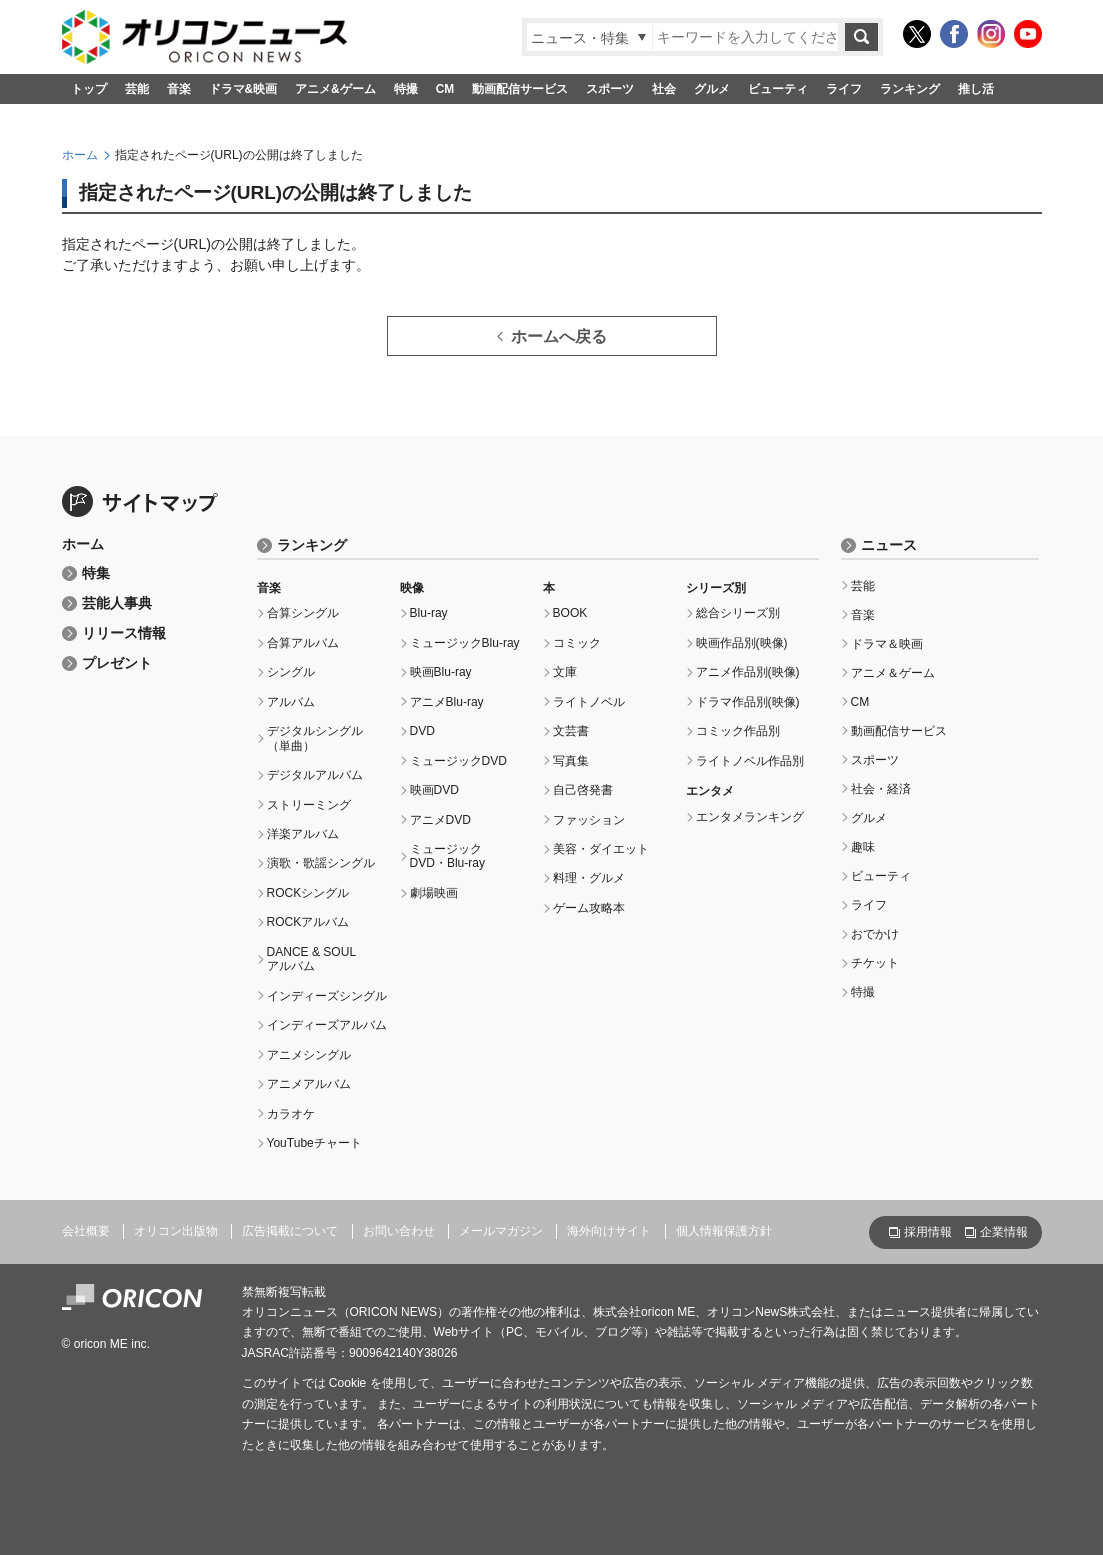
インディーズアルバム (327, 1025)
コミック (577, 643)
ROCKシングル (308, 893)
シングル (291, 672)
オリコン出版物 (176, 1231)
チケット (875, 963)
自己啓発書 (583, 790)
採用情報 (928, 1232)
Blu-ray (429, 613)
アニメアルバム (309, 1084)
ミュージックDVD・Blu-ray (448, 856)
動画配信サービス (520, 89)
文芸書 (571, 731)
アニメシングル (309, 1055)
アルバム (291, 702)
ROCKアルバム (308, 922)
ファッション (589, 820)
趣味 (863, 847)
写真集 (571, 761)
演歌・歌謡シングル (321, 863)
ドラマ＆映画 (887, 644)
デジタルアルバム (315, 775)
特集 (96, 573)
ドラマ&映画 (243, 89)
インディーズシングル (327, 996)
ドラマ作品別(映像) (748, 702)
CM (445, 89)
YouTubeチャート (314, 1143)
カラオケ (291, 1114)
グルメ (712, 89)
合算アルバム (303, 643)
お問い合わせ (399, 1231)
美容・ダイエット (601, 849)
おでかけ (875, 934)
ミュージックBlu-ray (465, 643)
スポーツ (610, 89)
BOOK (570, 613)
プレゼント (117, 663)
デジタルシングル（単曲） (315, 738)
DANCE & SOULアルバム (312, 959)
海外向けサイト (609, 1231)
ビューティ (778, 89)
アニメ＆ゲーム (893, 673)
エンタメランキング (750, 817)
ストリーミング (309, 805)
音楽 (179, 89)
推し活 (976, 89)
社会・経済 (881, 789)
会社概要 (86, 1231)
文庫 (565, 672)
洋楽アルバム (303, 834)
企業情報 (1004, 1232)
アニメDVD (440, 820)
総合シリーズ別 (738, 613)
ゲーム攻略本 (589, 908)
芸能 (137, 89)
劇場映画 (434, 893)
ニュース (889, 545)
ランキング (910, 89)
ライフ (844, 89)
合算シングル (303, 613)
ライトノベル (589, 702)
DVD (422, 731)
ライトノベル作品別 (750, 761)
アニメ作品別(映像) (748, 672)
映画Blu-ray (441, 672)
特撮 (406, 89)
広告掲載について (290, 1231)
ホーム (80, 155)
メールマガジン (501, 1231)
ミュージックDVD (458, 761)
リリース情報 (124, 633)
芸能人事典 (117, 603)
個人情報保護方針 (724, 1231)
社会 (664, 89)
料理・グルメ (589, 878)
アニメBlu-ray (447, 702)
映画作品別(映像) (742, 643)
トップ (89, 89)
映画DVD (434, 790)
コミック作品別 (738, 731)
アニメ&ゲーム (335, 89)
